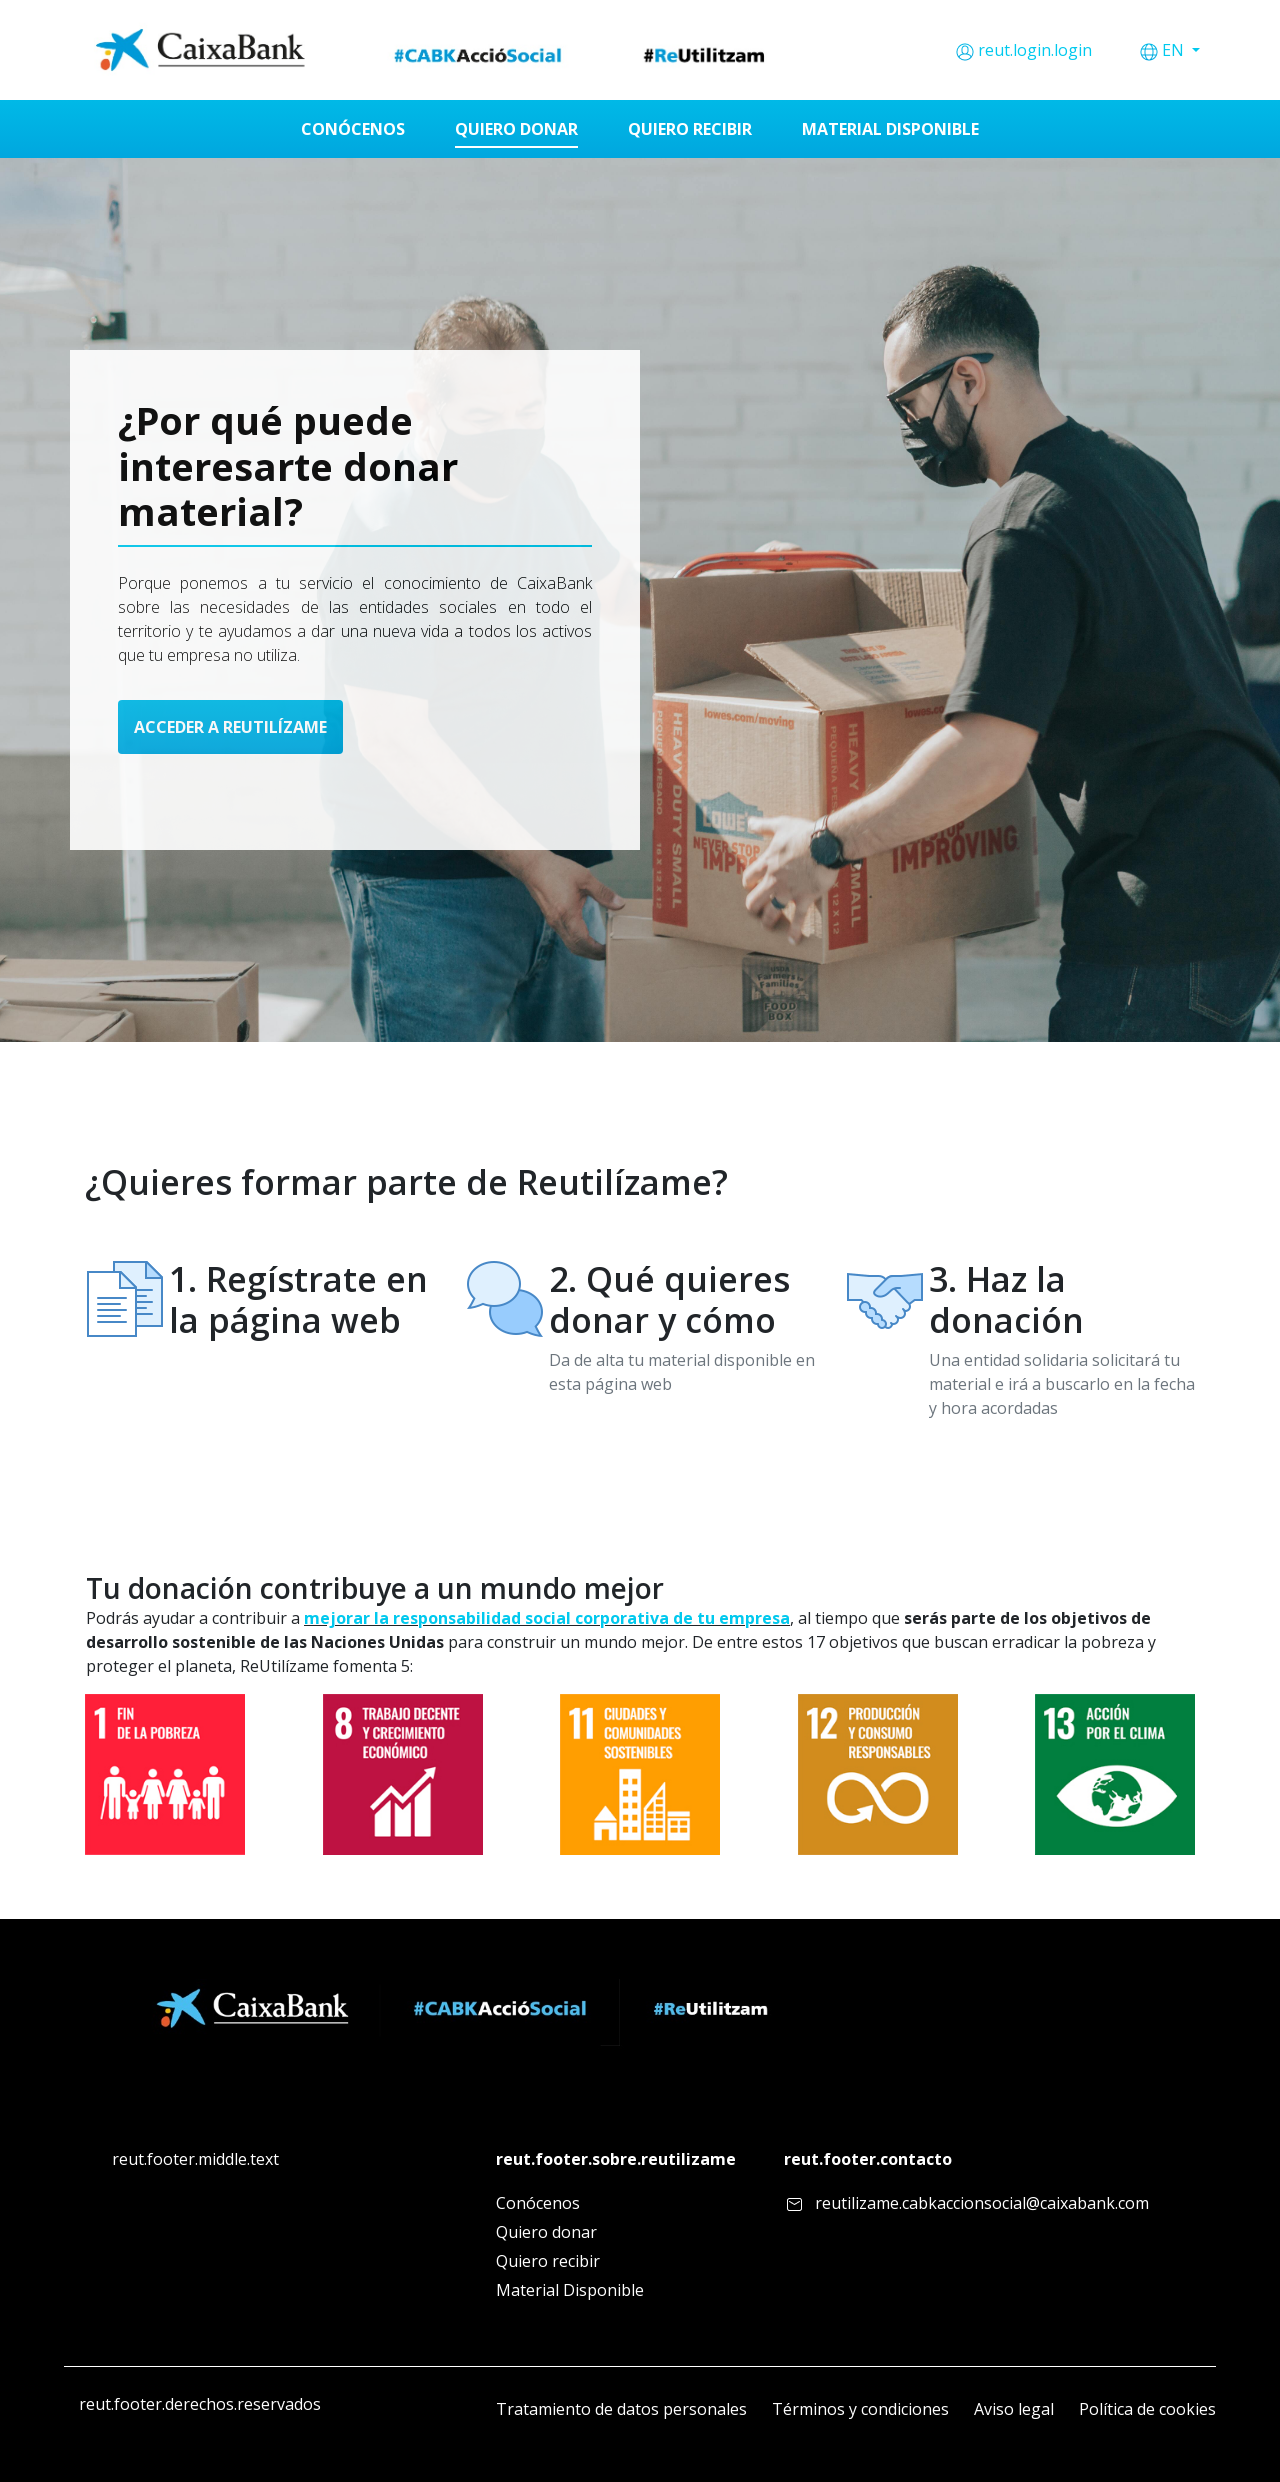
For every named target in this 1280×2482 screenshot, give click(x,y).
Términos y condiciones (860, 2409)
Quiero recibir (548, 2261)
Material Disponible (570, 2290)
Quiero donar (546, 2232)
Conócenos (538, 2203)
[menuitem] (353, 129)
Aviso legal (1014, 2409)
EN (1175, 50)
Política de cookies (1147, 2409)
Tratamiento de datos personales (621, 2409)
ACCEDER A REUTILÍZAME (230, 727)
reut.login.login (1035, 50)
